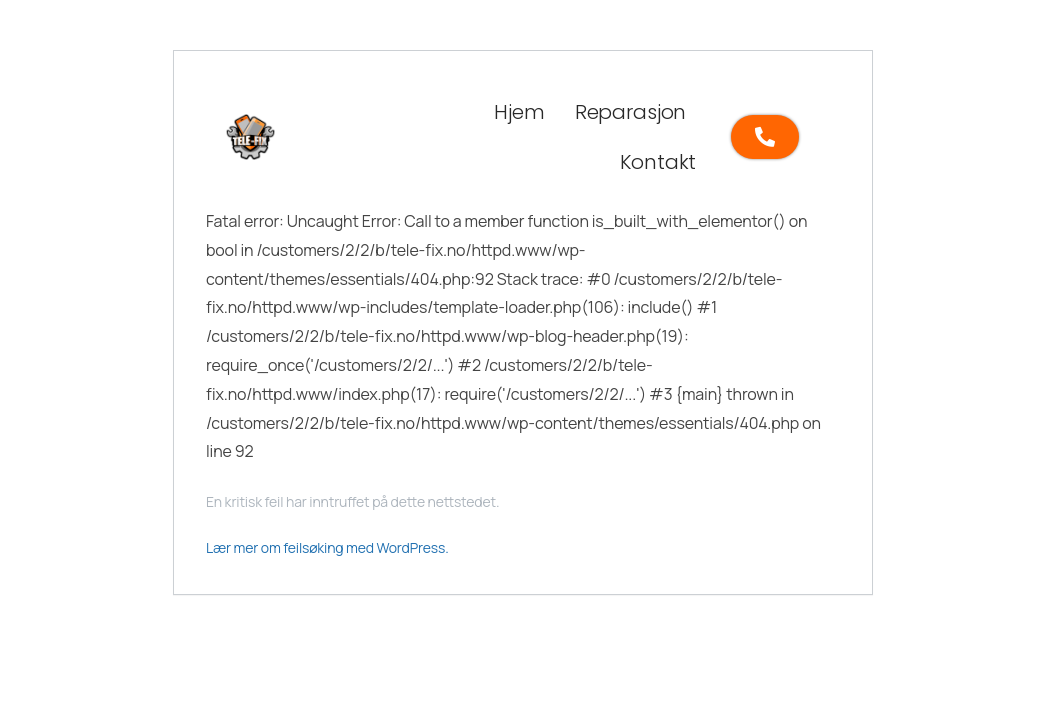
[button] (635, 112)
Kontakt (658, 162)
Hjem (519, 112)
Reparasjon (630, 112)
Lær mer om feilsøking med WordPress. (327, 547)
